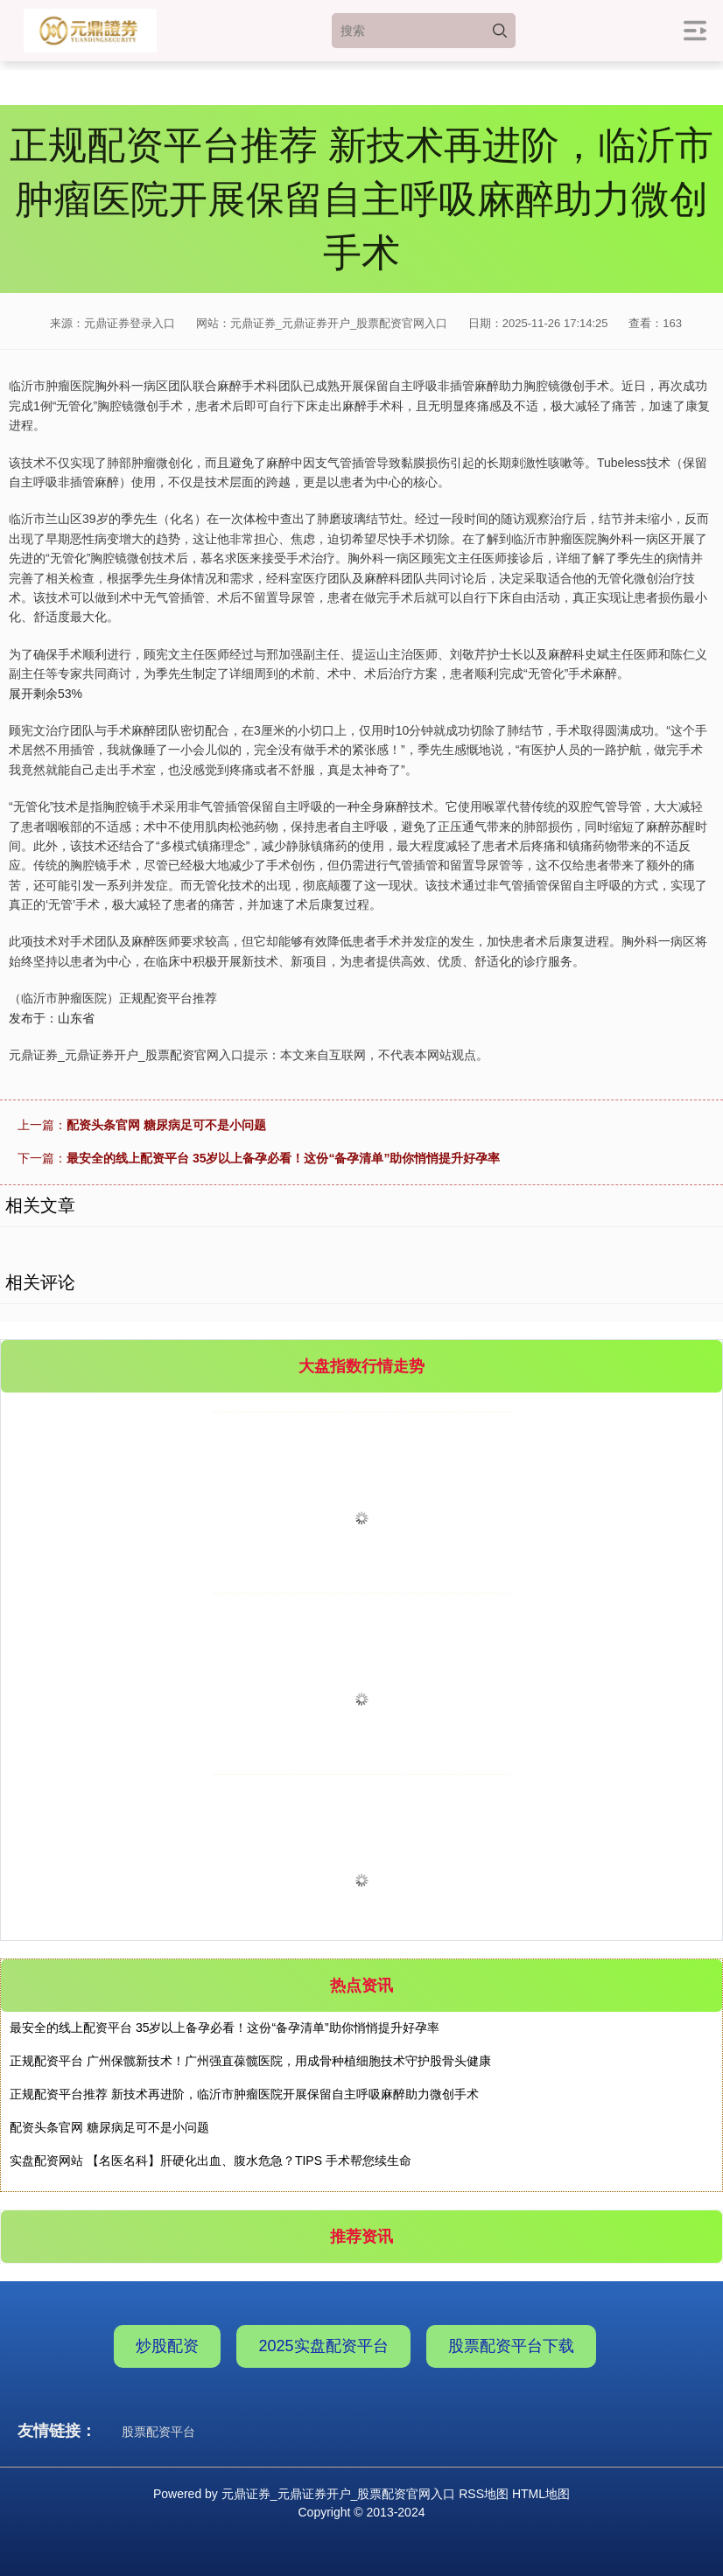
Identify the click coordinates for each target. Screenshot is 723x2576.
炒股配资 (167, 2346)
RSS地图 (484, 2494)
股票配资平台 (158, 2432)
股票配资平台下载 (511, 2346)
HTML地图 (541, 2494)
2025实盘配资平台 (323, 2346)
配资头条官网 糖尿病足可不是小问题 (166, 1125)
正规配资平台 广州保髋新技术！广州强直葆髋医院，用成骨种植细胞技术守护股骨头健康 (250, 2061)
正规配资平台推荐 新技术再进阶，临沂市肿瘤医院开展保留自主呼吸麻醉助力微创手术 (244, 2094)
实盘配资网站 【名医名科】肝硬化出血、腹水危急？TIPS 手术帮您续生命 (210, 2161)
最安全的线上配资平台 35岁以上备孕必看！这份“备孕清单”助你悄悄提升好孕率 (283, 1158)
